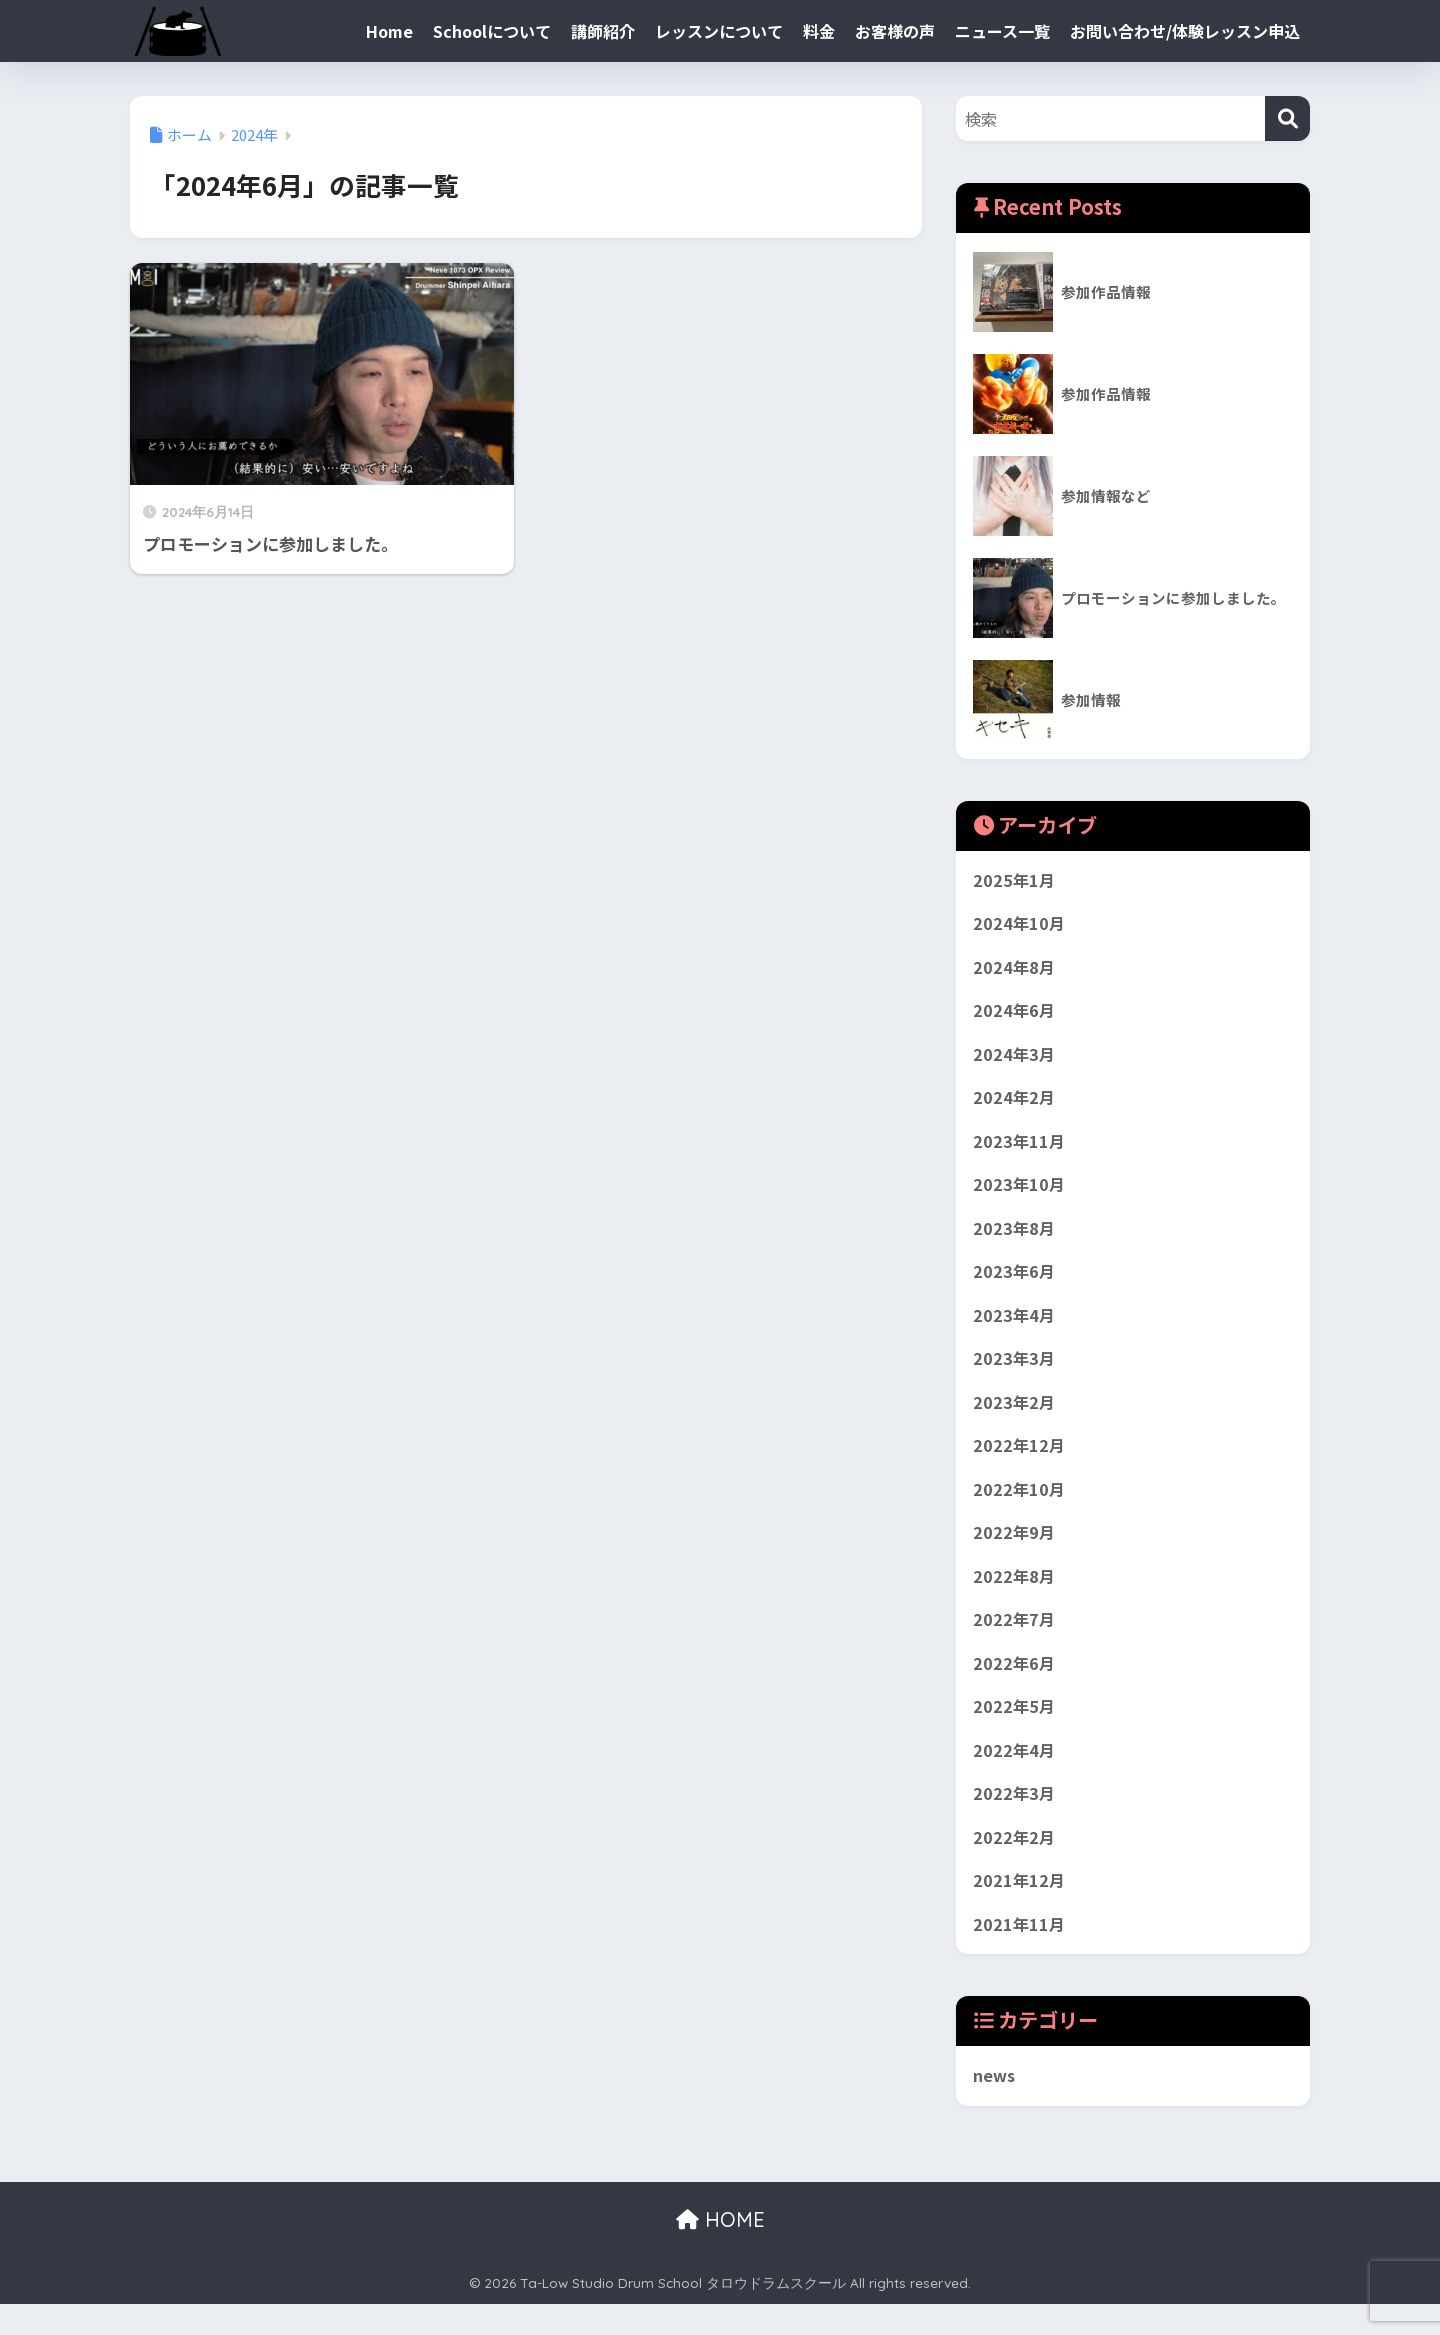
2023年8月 (1015, 1238)
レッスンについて (719, 31)
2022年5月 (1015, 1730)
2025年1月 (1015, 881)
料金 (819, 31)
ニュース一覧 (1002, 31)
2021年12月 (1020, 1909)
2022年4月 (1015, 1775)
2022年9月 (1015, 1551)
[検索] (1287, 118)
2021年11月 (1020, 1954)
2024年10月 (1020, 926)
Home (389, 31)
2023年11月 (1020, 1149)
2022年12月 (1020, 1462)
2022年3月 (1015, 1820)
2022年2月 (1015, 1864)
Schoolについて (492, 31)
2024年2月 (1015, 1104)
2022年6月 (1015, 1685)
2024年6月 (1015, 1015)
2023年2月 (1015, 1417)
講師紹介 (603, 31)
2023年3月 (1015, 1373)
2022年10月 (1020, 1507)
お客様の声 (895, 31)
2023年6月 (1015, 1283)
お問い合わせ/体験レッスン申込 (1185, 31)
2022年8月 (1015, 1596)
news (994, 2106)
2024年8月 (1015, 970)
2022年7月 (1015, 1641)
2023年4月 (1015, 1328)
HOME (720, 2250)
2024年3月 (1015, 1060)
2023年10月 (1020, 1194)
